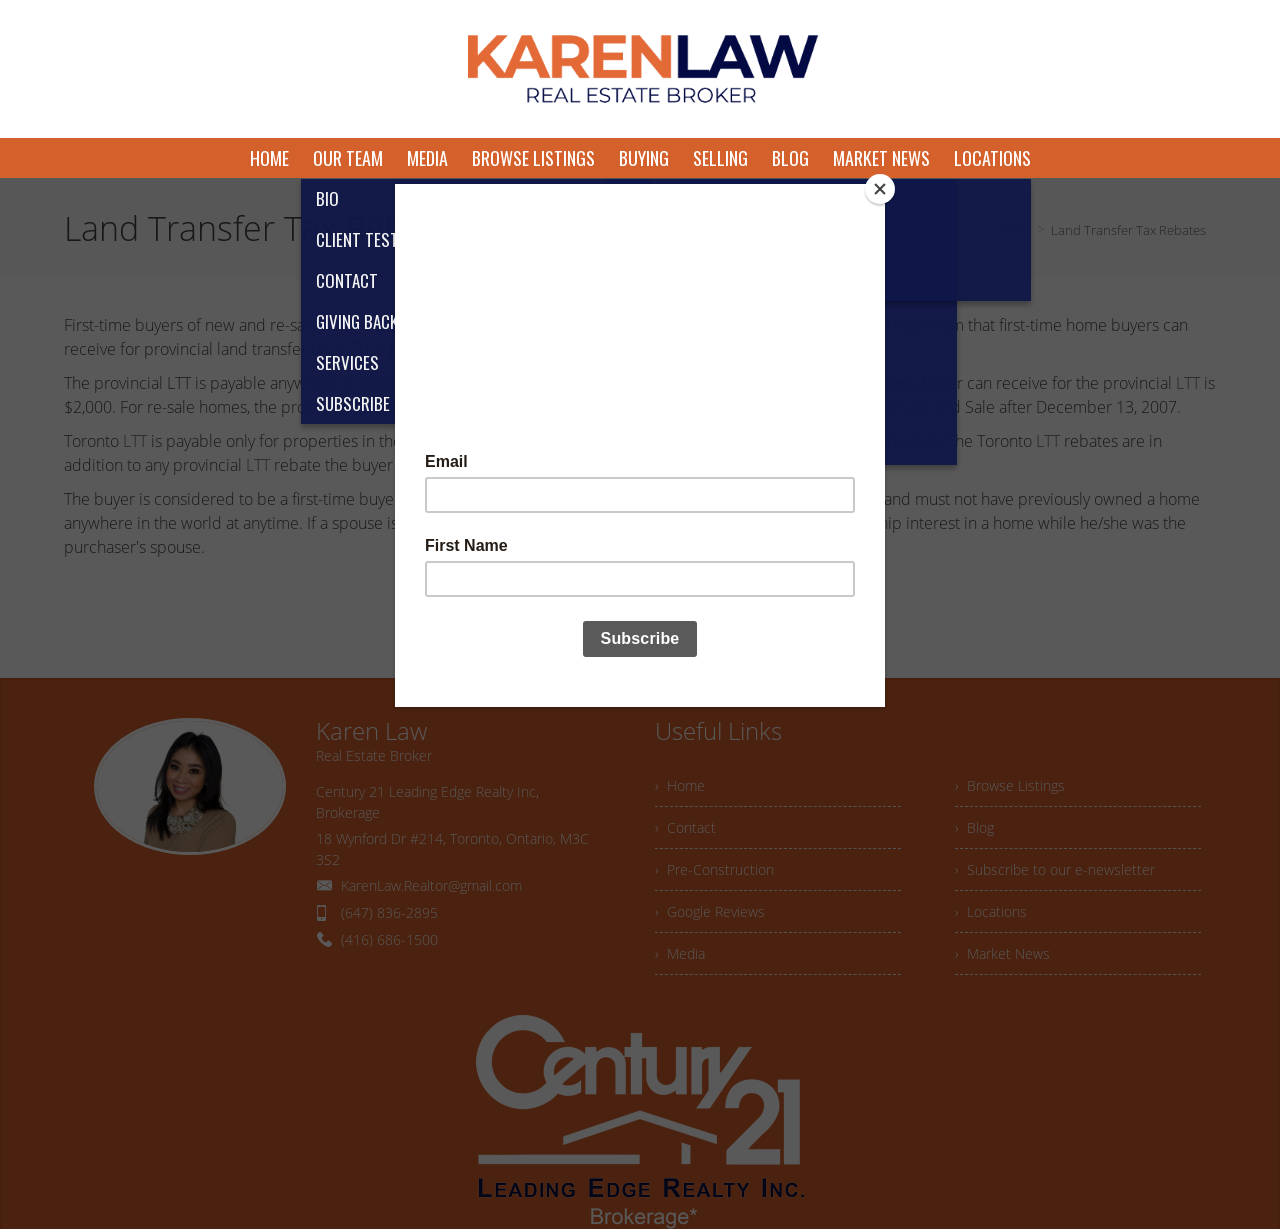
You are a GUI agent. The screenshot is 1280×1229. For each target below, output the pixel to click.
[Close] (880, 189)
